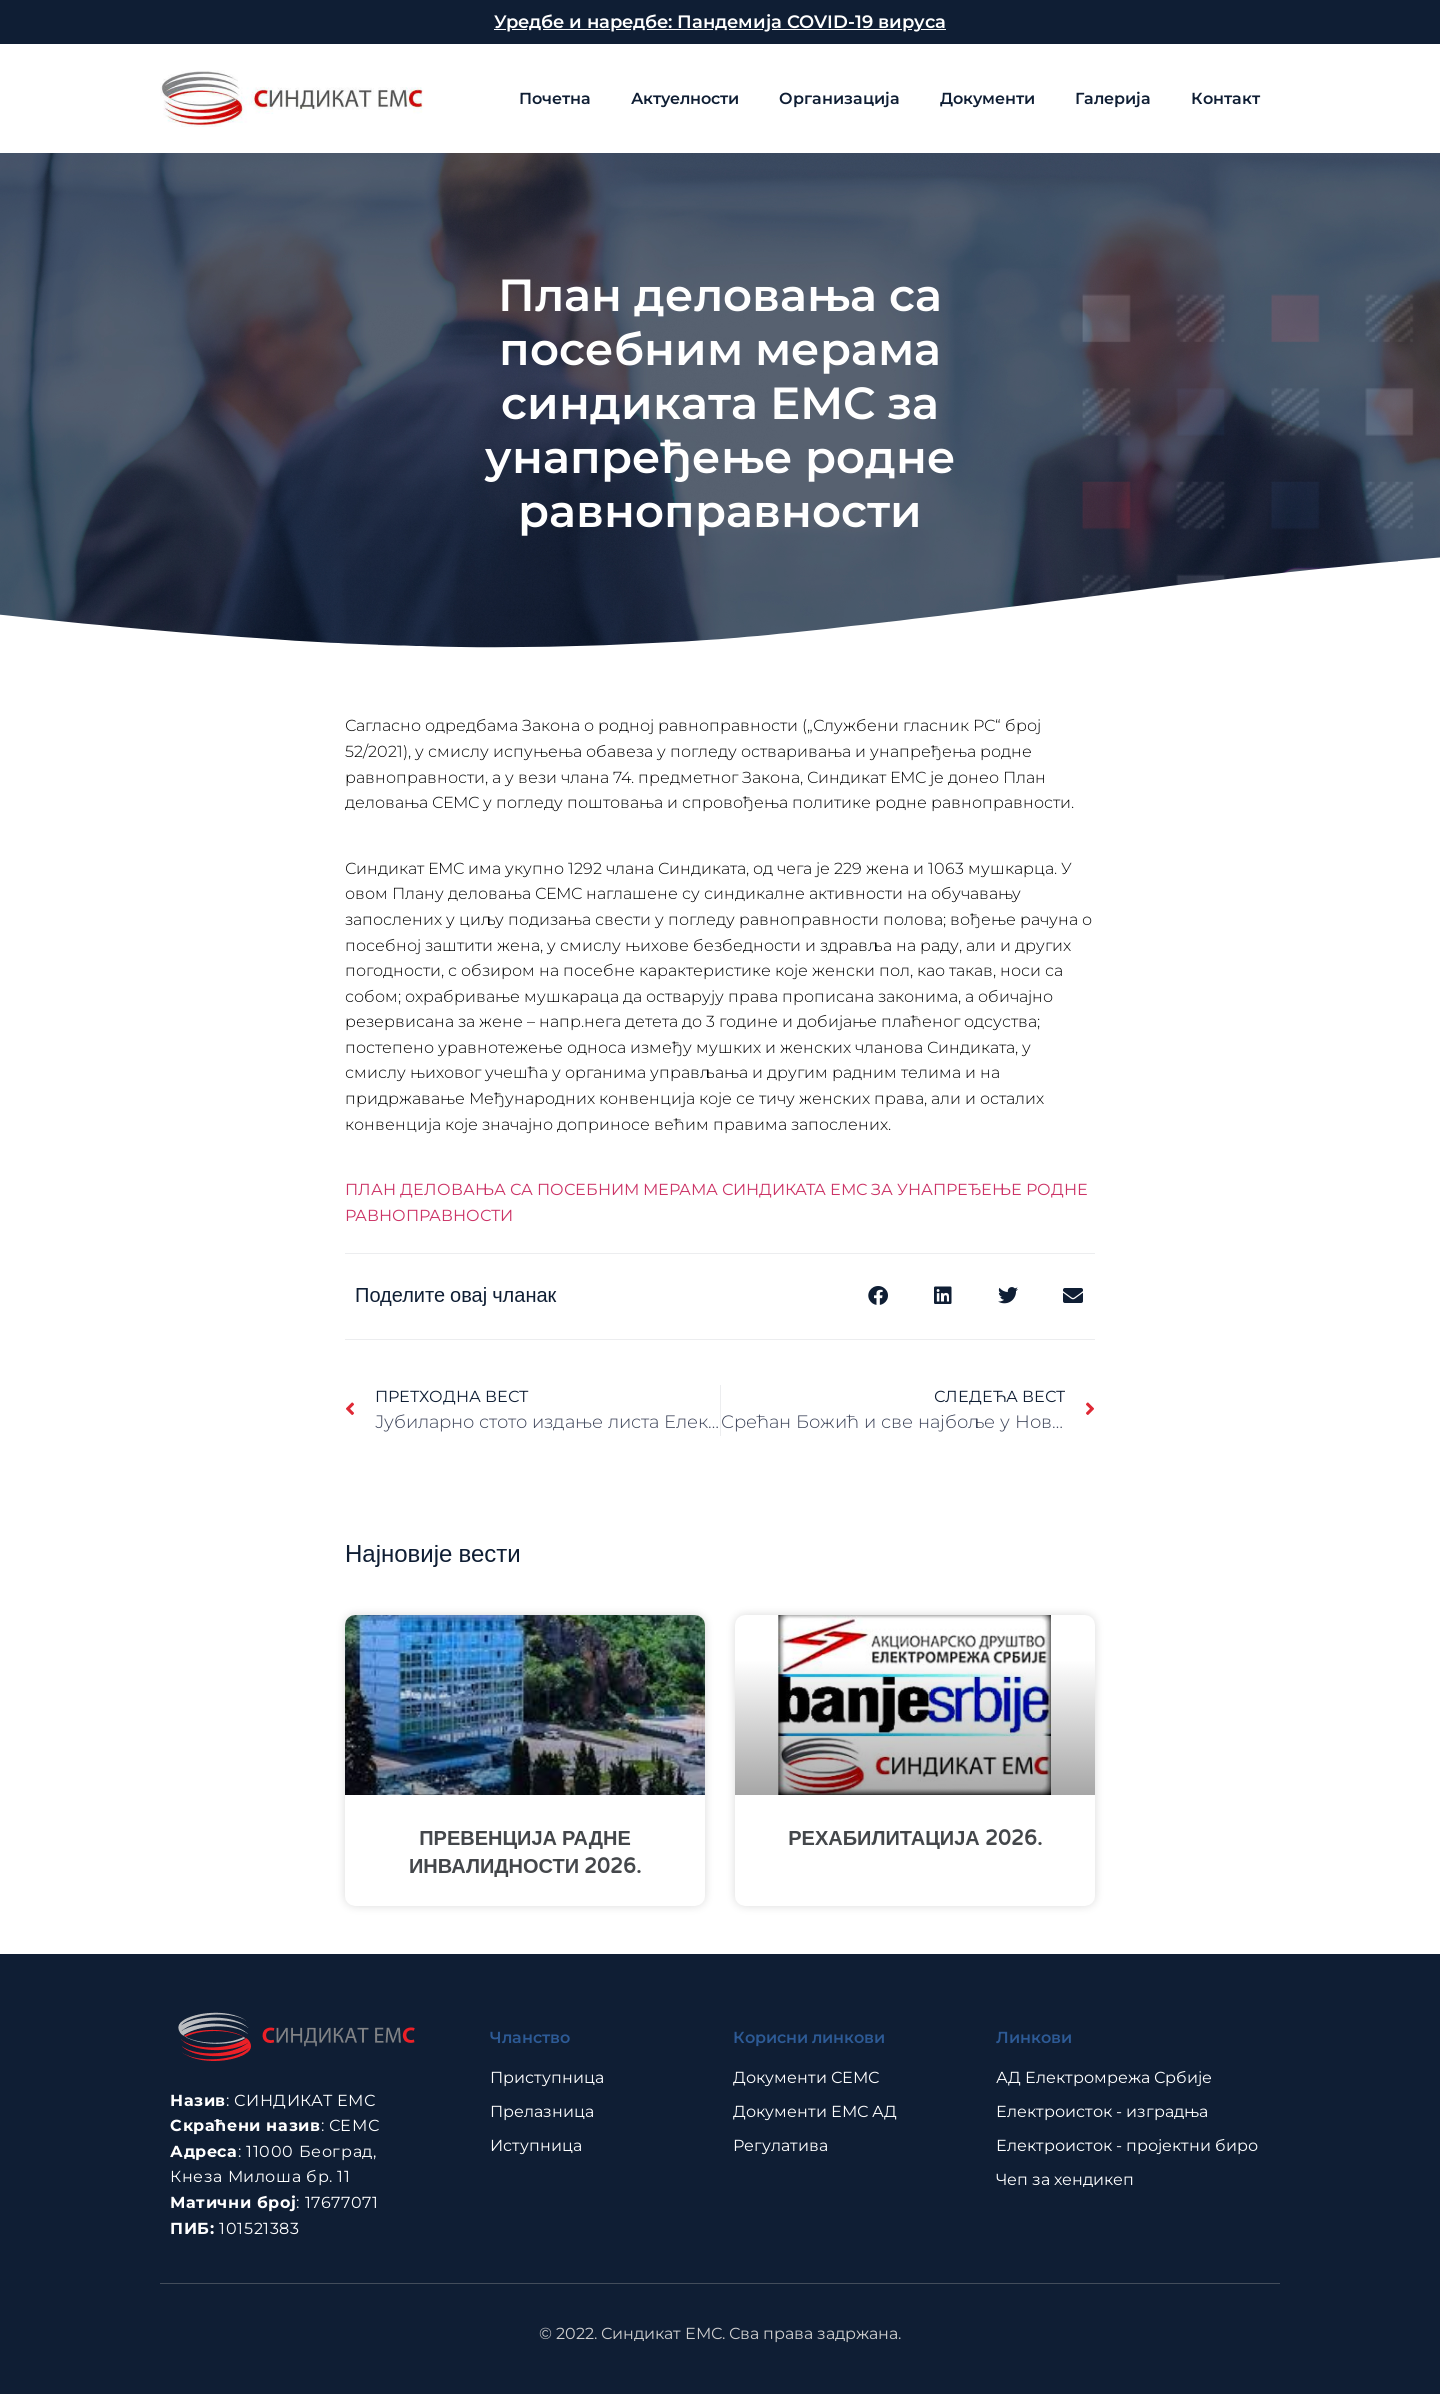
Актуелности (685, 98)
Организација (839, 98)
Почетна (555, 98)
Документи (987, 98)
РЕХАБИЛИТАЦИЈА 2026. (915, 1839)
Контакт (1225, 98)
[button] (877, 1296)
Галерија (1113, 98)
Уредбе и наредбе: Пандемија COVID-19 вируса (720, 22)
